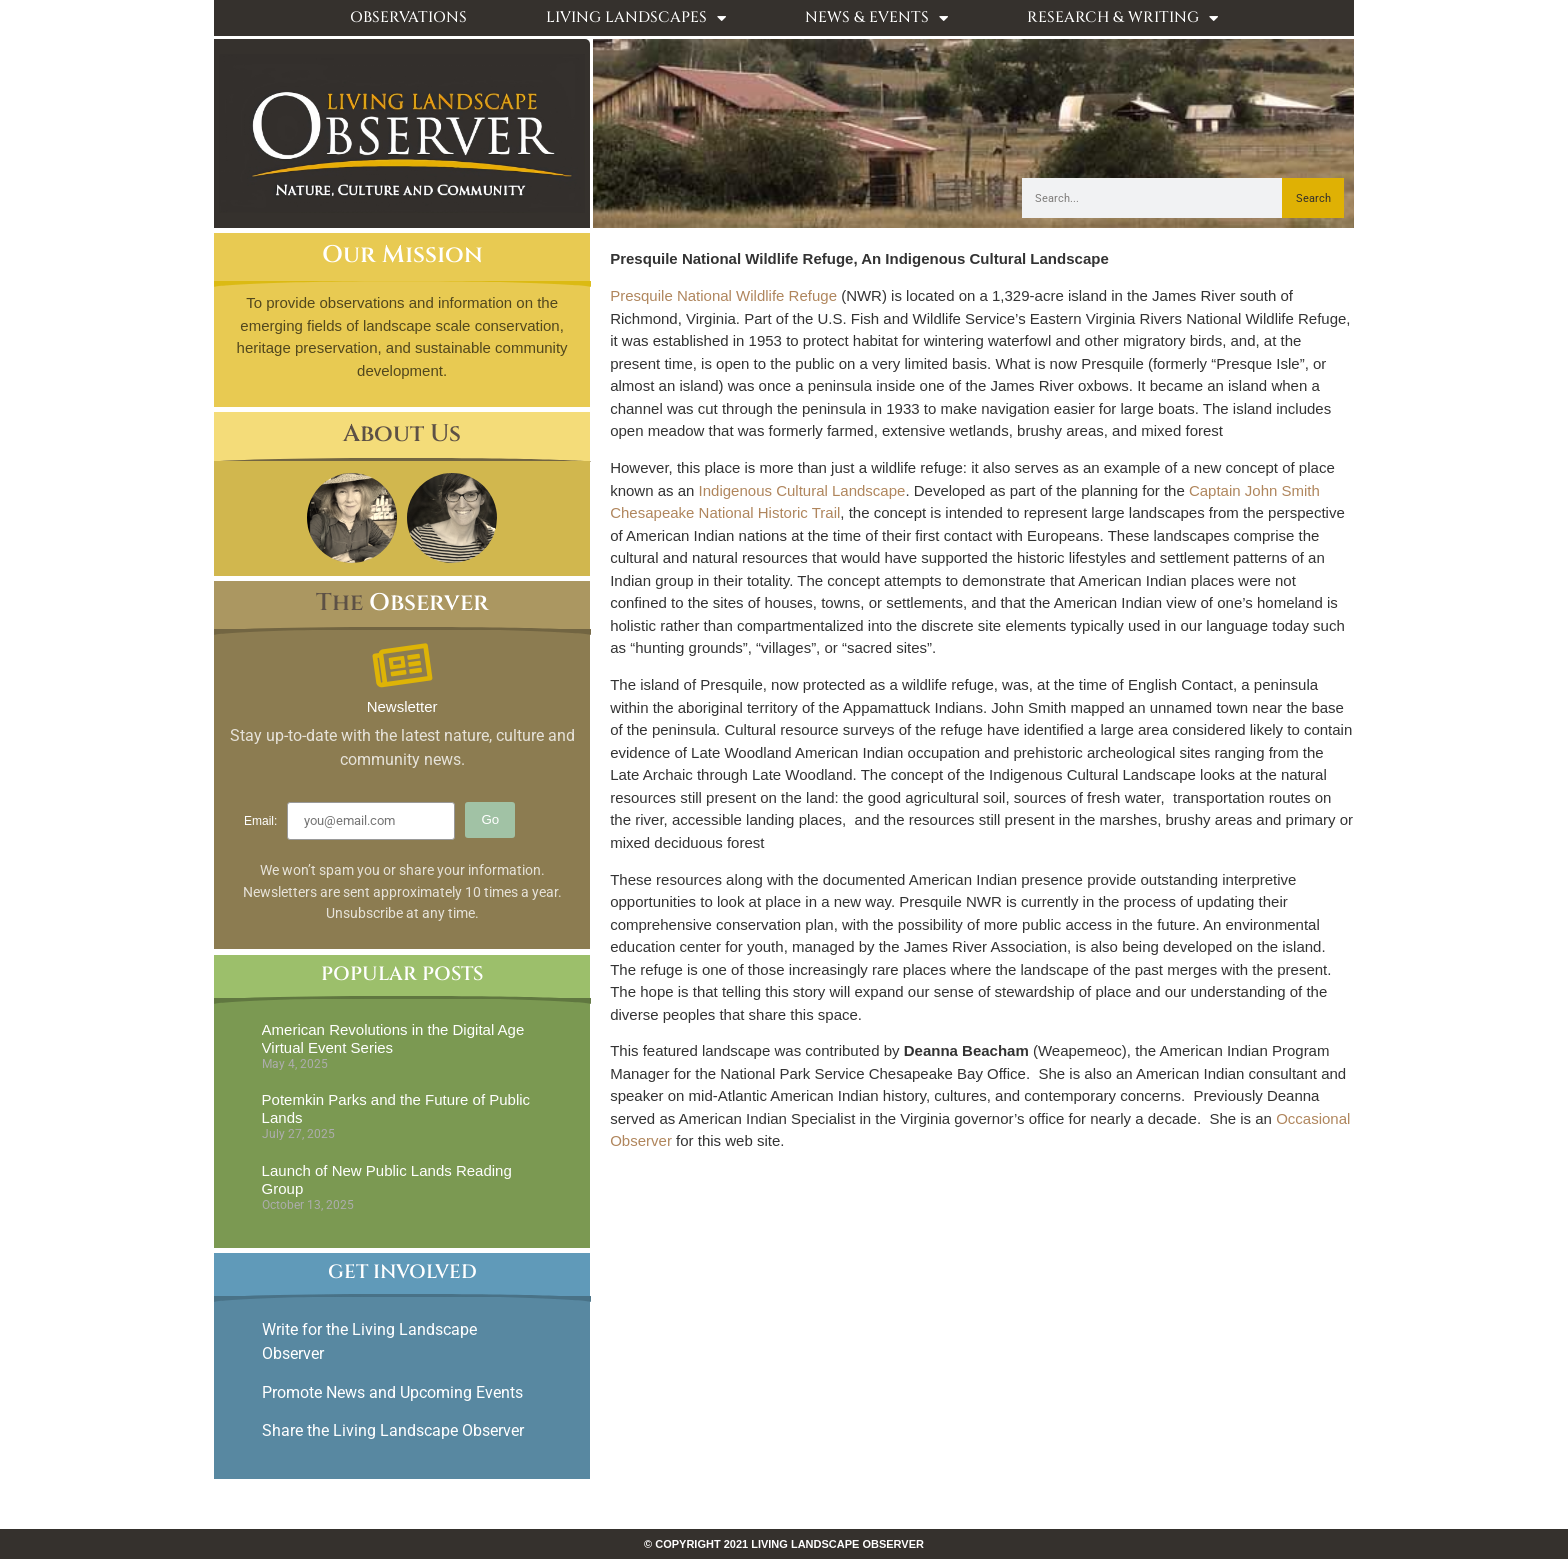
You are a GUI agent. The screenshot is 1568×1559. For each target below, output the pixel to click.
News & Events (876, 18)
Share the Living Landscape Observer (395, 1430)
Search (1313, 198)
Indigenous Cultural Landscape (802, 490)
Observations (408, 17)
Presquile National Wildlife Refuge (723, 295)
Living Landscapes (636, 18)
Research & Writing (1122, 18)
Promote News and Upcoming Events (392, 1392)
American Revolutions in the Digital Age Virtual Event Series (393, 1038)
